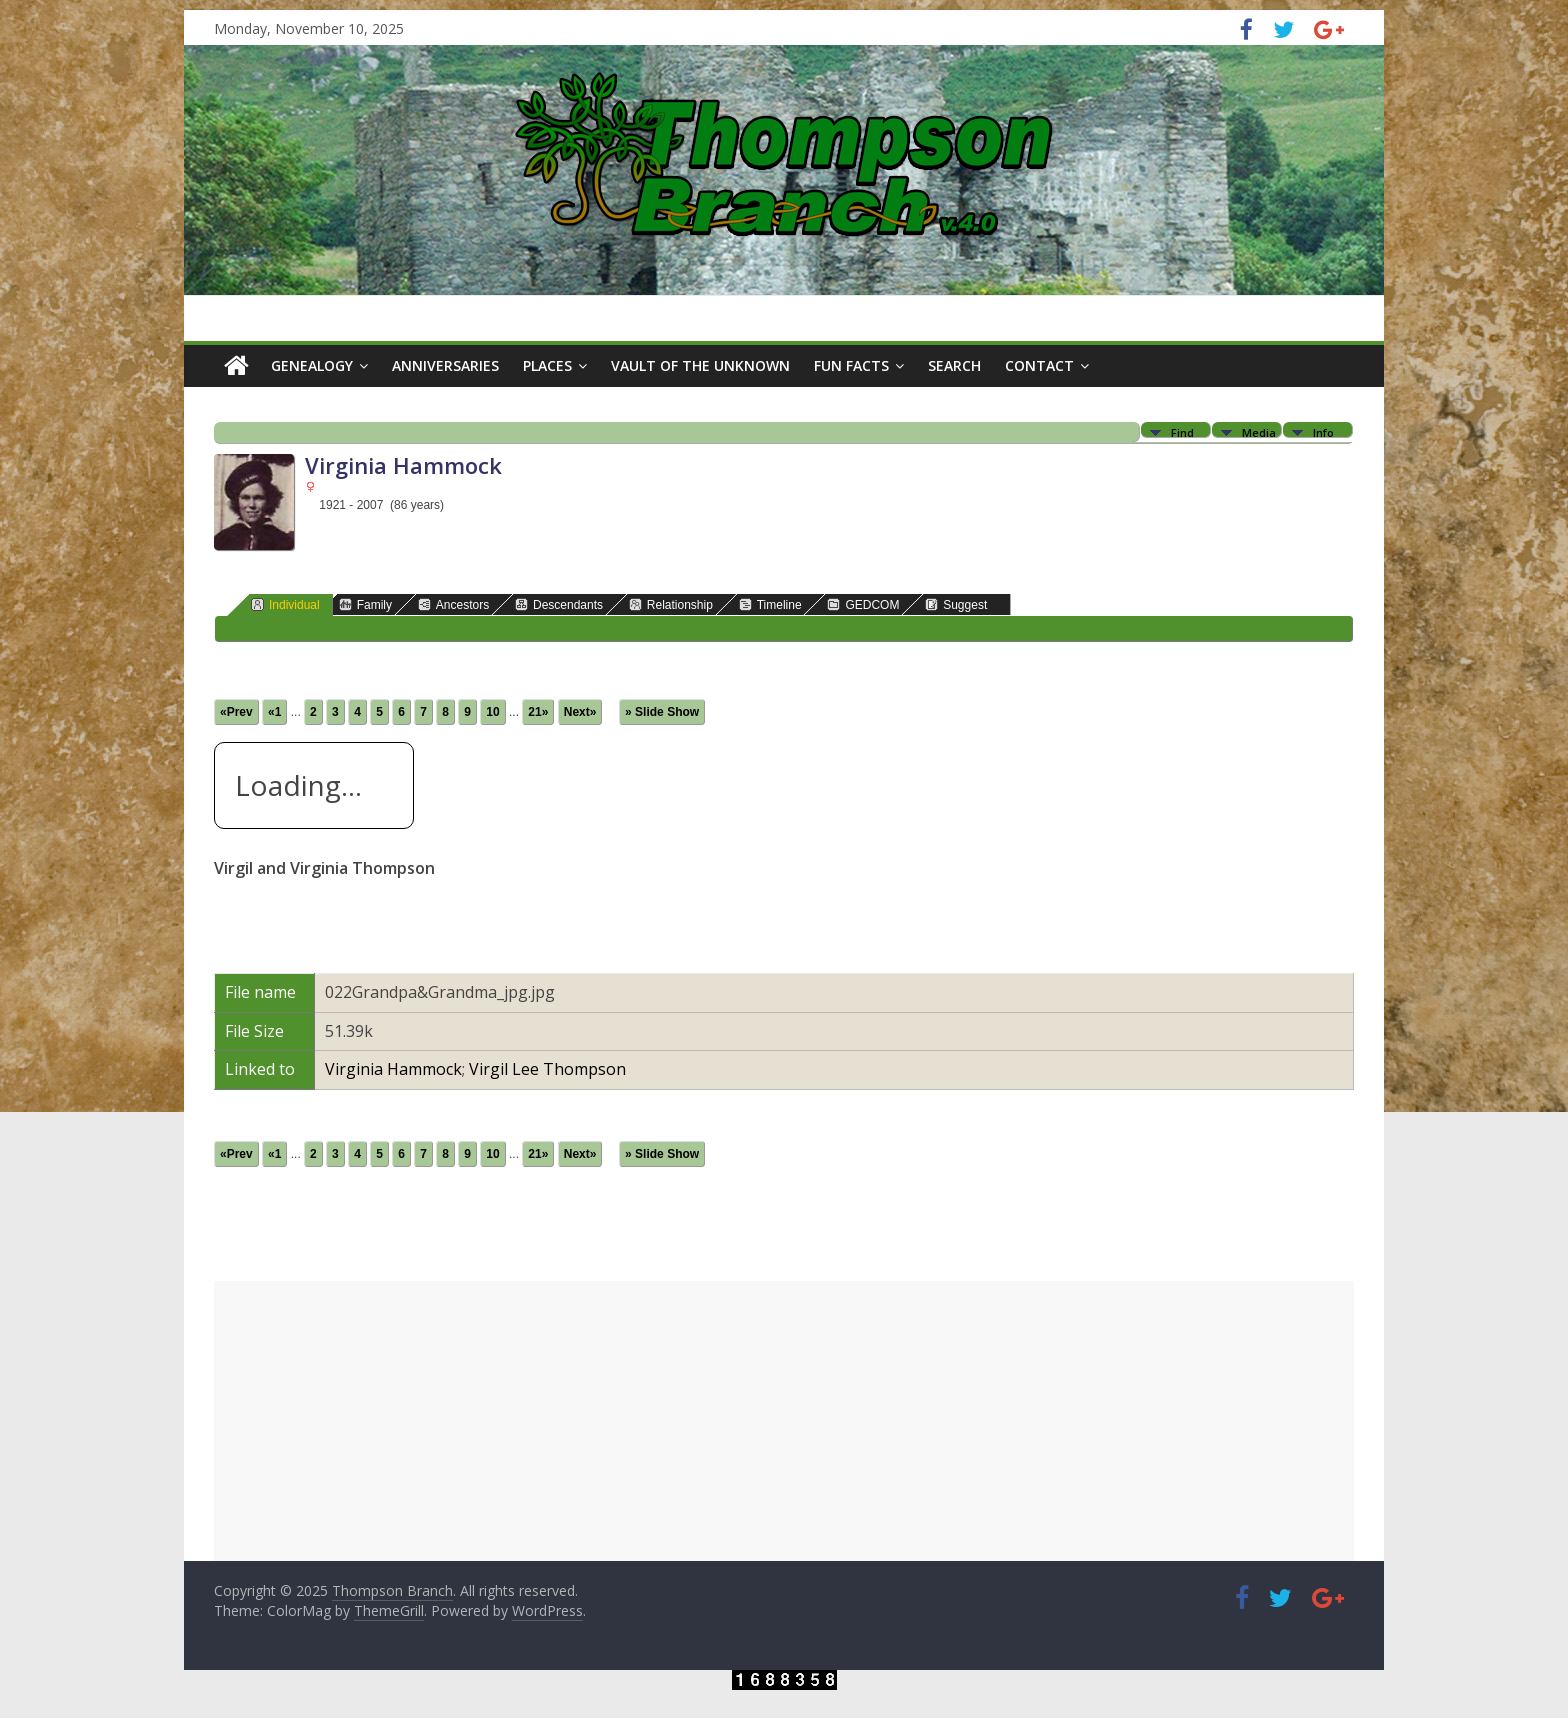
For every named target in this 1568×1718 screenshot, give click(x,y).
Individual (285, 604)
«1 (274, 712)
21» (538, 712)
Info (1323, 431)
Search (954, 365)
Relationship (671, 604)
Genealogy (312, 365)
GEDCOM (863, 604)
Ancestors (453, 604)
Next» (580, 712)
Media (1259, 431)
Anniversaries (445, 365)
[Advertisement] (784, 1421)
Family (365, 604)
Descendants (559, 604)
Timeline (770, 604)
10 (492, 712)
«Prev (236, 712)
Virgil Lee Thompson (547, 1069)
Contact (1039, 365)
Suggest (956, 604)
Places (547, 365)
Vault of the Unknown (700, 365)
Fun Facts (851, 365)
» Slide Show (662, 712)
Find (1182, 431)
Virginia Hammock (393, 1069)
